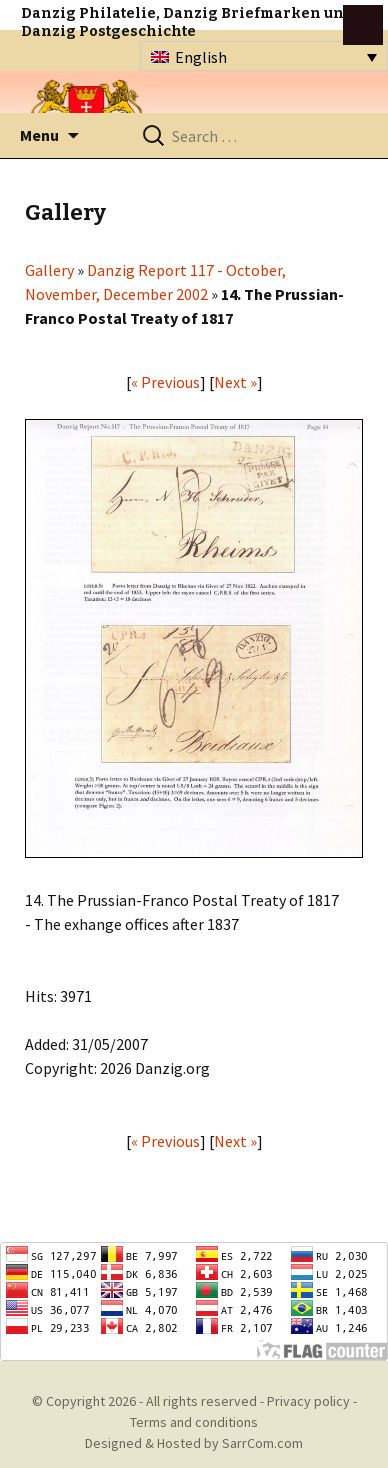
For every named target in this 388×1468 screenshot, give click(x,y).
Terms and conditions (194, 1422)
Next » (235, 382)
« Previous (165, 382)
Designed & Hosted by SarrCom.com (194, 1443)
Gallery (49, 270)
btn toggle (363, 25)
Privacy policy (308, 1401)
